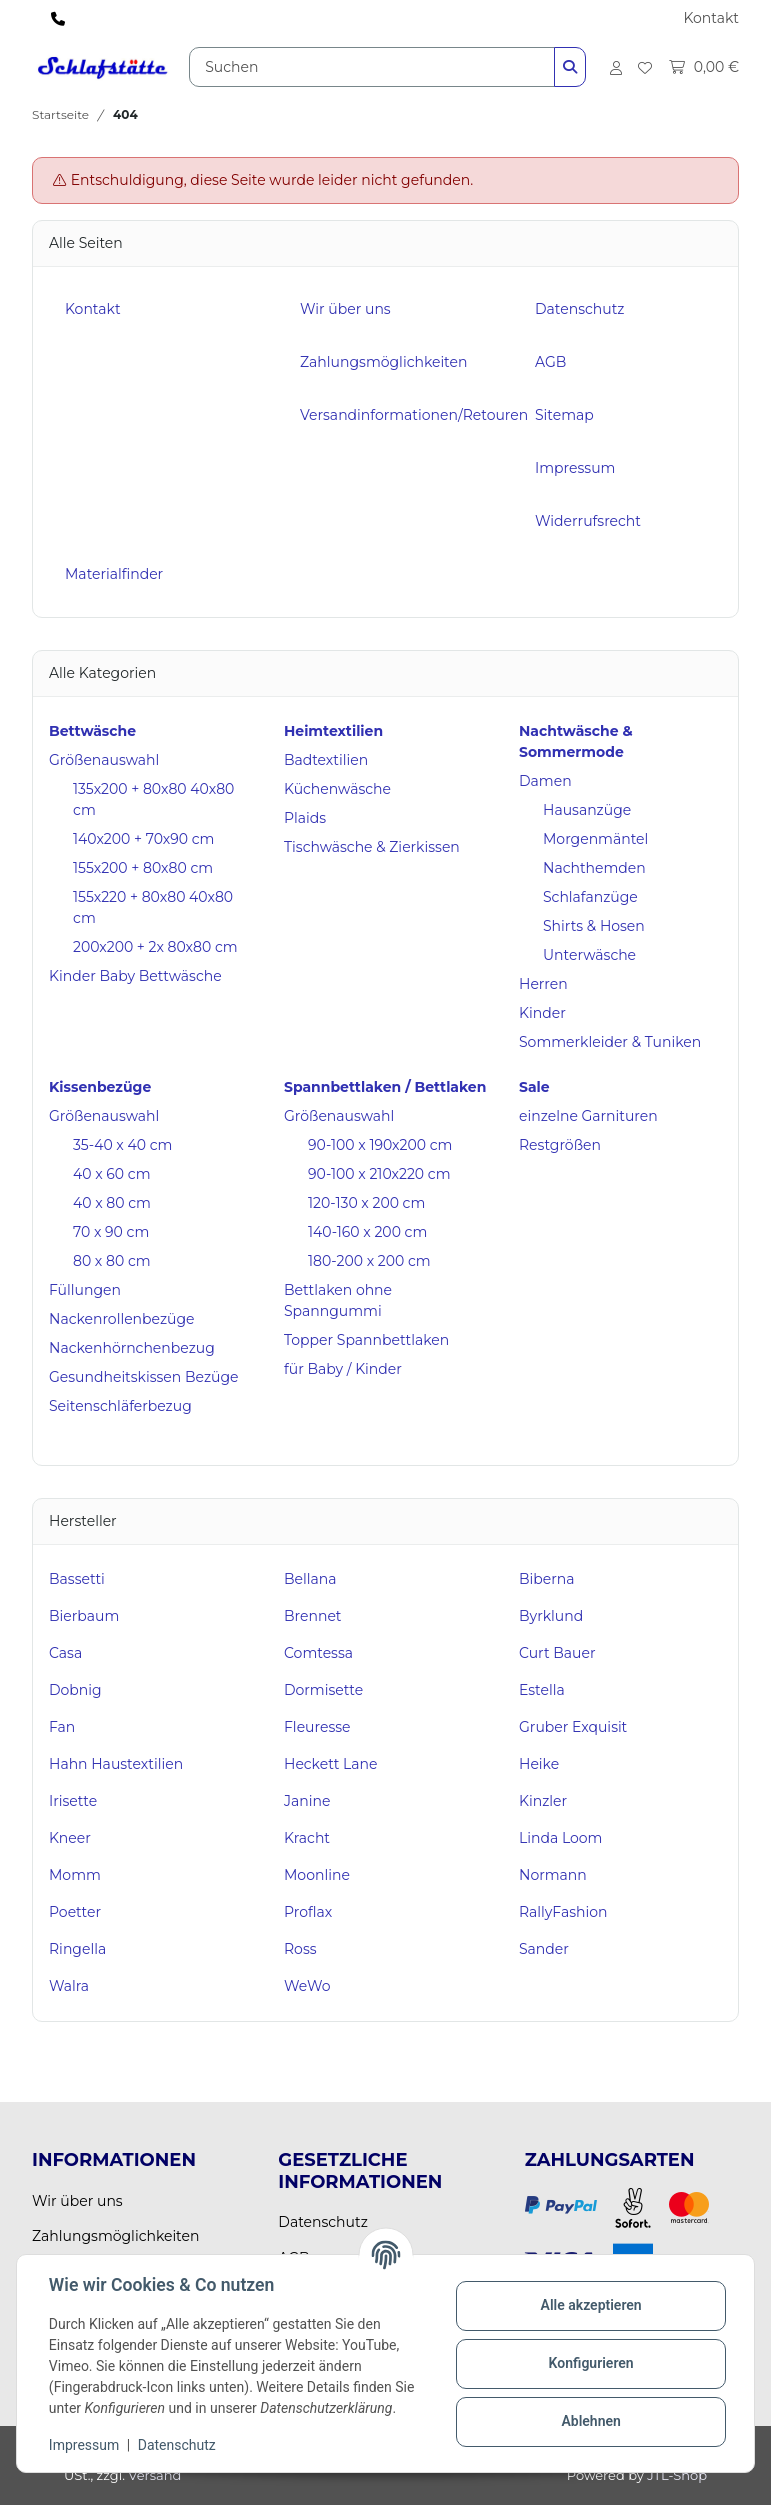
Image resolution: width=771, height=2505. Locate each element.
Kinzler (543, 1801)
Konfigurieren (590, 2363)
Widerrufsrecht (588, 521)
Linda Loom (560, 1838)
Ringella (77, 1949)
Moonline (317, 1875)
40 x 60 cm (112, 1174)
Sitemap (564, 415)
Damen (545, 781)
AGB (550, 362)
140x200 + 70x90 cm (143, 839)
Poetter (75, 1912)
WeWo (307, 1986)
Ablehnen (590, 2421)
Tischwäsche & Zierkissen (372, 847)
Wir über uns (345, 309)
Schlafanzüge (590, 897)
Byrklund (551, 1616)
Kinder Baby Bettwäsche (135, 976)
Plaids (305, 818)
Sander (544, 1949)
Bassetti (77, 1579)
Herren (543, 984)
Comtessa (318, 1653)
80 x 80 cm (112, 1261)
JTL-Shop (677, 2475)
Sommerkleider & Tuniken (610, 1042)
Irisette (73, 1801)
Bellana (310, 1579)
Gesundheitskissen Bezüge (144, 1377)
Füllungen (85, 1290)
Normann (553, 1875)
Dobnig (75, 1690)
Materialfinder (114, 574)
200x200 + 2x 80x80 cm (155, 947)
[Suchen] (372, 67)
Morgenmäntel (595, 839)
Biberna (547, 1579)
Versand (154, 2475)
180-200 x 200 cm (369, 1261)
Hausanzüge (587, 810)
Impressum (84, 2445)
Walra (69, 1986)
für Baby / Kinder (343, 1369)
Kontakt (711, 18)
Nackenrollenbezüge (122, 1319)
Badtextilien (326, 760)
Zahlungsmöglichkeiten (383, 362)
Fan (62, 1727)
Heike (539, 1764)
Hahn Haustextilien (116, 1764)
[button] (616, 67)
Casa (65, 1653)
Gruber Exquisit (573, 1727)
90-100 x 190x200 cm (380, 1145)
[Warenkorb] (699, 67)
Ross (300, 1949)
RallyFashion (563, 1912)
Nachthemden (594, 868)
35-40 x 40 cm (122, 1145)
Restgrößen (560, 1145)
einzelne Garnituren (588, 1116)
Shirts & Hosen (594, 926)
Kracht (307, 1838)
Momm (75, 1875)
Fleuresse (317, 1727)
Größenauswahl (104, 760)
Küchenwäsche (337, 789)
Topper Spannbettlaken (366, 1340)
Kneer (70, 1838)
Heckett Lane (330, 1764)
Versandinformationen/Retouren (414, 415)
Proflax (308, 1912)
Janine (307, 1801)
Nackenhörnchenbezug (132, 1348)
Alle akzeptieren (590, 2305)
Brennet (313, 1616)
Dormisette (323, 1690)
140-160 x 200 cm (367, 1232)
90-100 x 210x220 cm (379, 1174)
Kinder (542, 1013)
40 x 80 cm (112, 1203)
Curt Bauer (557, 1653)
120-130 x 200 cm (366, 1203)
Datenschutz (177, 2445)
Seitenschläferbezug (120, 1406)
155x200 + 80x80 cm (143, 868)
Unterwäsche (589, 955)
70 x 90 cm (111, 1232)
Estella (542, 1690)
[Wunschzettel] (645, 67)
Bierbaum (84, 1616)
